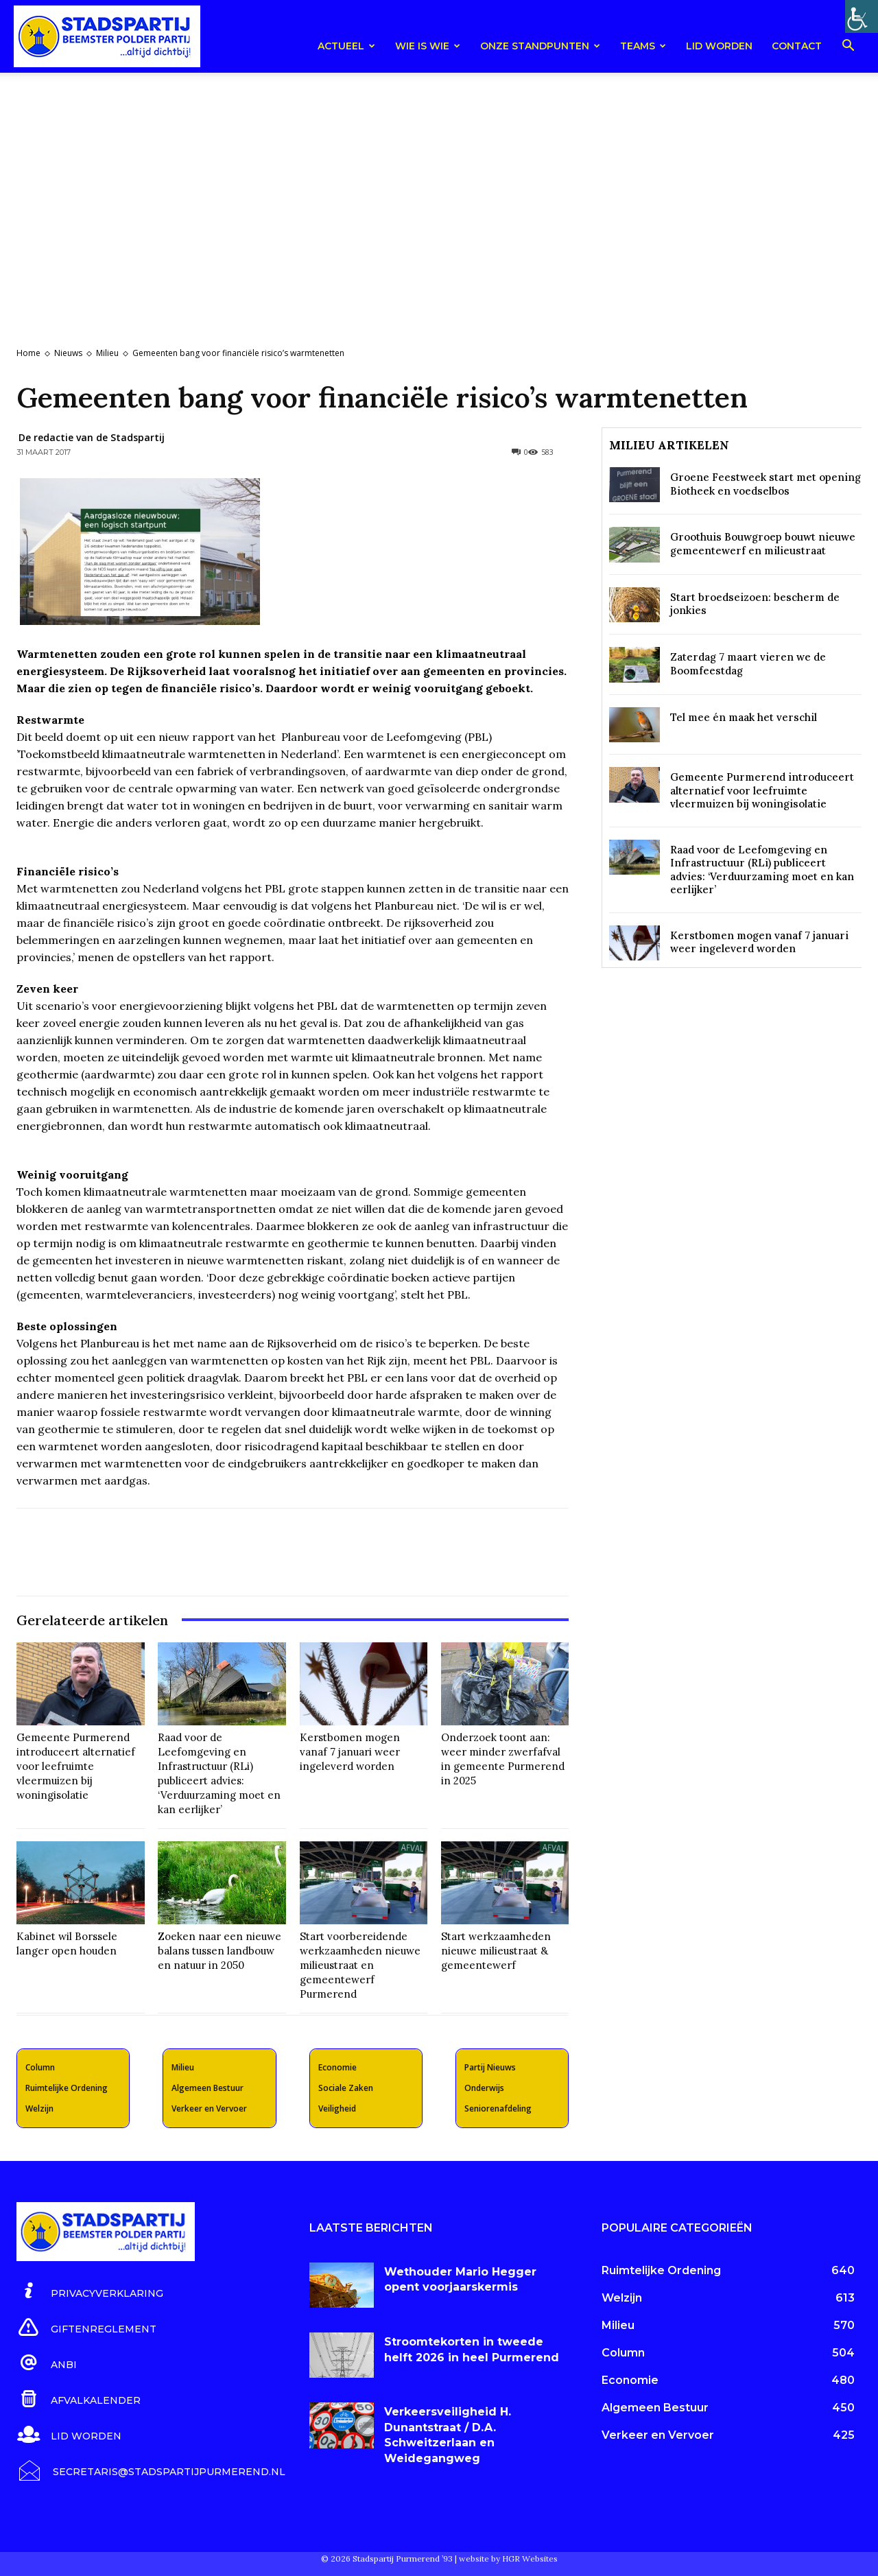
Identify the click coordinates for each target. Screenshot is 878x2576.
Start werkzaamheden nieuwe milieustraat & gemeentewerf (496, 1951)
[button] (847, 48)
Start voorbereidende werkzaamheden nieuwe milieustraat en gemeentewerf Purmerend (360, 1965)
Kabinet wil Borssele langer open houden (66, 1943)
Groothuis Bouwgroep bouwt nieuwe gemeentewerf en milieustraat (762, 543)
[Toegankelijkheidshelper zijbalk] (861, 16)
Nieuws (68, 353)
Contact (797, 46)
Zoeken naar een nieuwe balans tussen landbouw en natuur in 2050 (219, 1951)
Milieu (107, 353)
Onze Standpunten (540, 46)
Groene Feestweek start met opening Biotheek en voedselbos (765, 484)
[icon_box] (89, 2291)
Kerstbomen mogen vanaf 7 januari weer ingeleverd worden (350, 1752)
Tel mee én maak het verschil (743, 717)
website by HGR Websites (508, 2558)
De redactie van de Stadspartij (92, 437)
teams (643, 46)
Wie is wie (427, 46)
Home (28, 353)
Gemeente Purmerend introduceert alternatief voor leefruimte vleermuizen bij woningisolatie (75, 1766)
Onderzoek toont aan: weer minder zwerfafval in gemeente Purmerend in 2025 (503, 1759)
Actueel (346, 46)
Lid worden (719, 46)
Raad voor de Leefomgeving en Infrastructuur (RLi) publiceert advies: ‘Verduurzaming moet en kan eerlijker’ (219, 1773)
